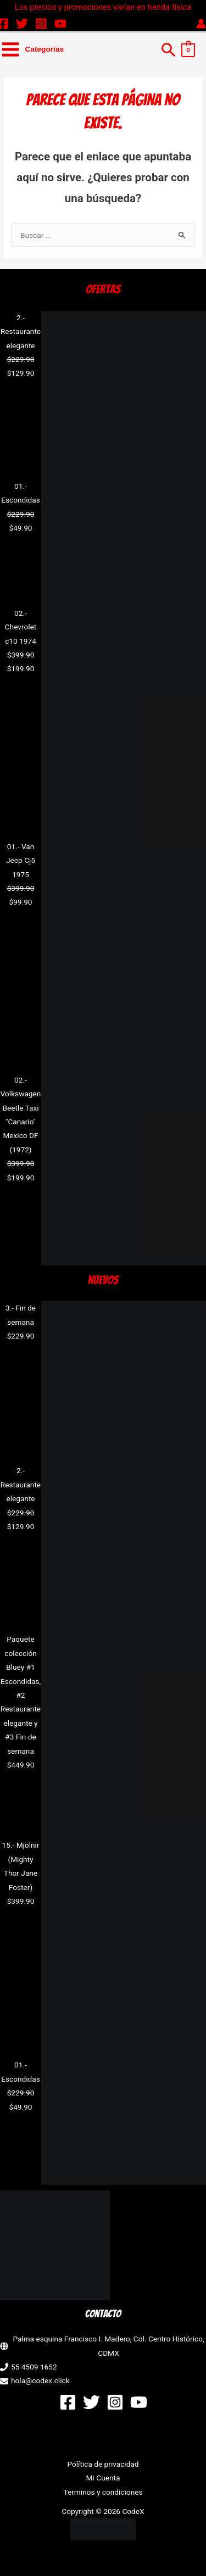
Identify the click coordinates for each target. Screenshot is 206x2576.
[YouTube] (60, 24)
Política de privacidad (102, 2464)
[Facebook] (67, 2402)
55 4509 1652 (34, 2366)
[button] (168, 49)
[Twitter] (22, 24)
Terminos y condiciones (102, 2492)
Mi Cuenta (103, 2477)
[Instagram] (41, 24)
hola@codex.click (40, 2380)
